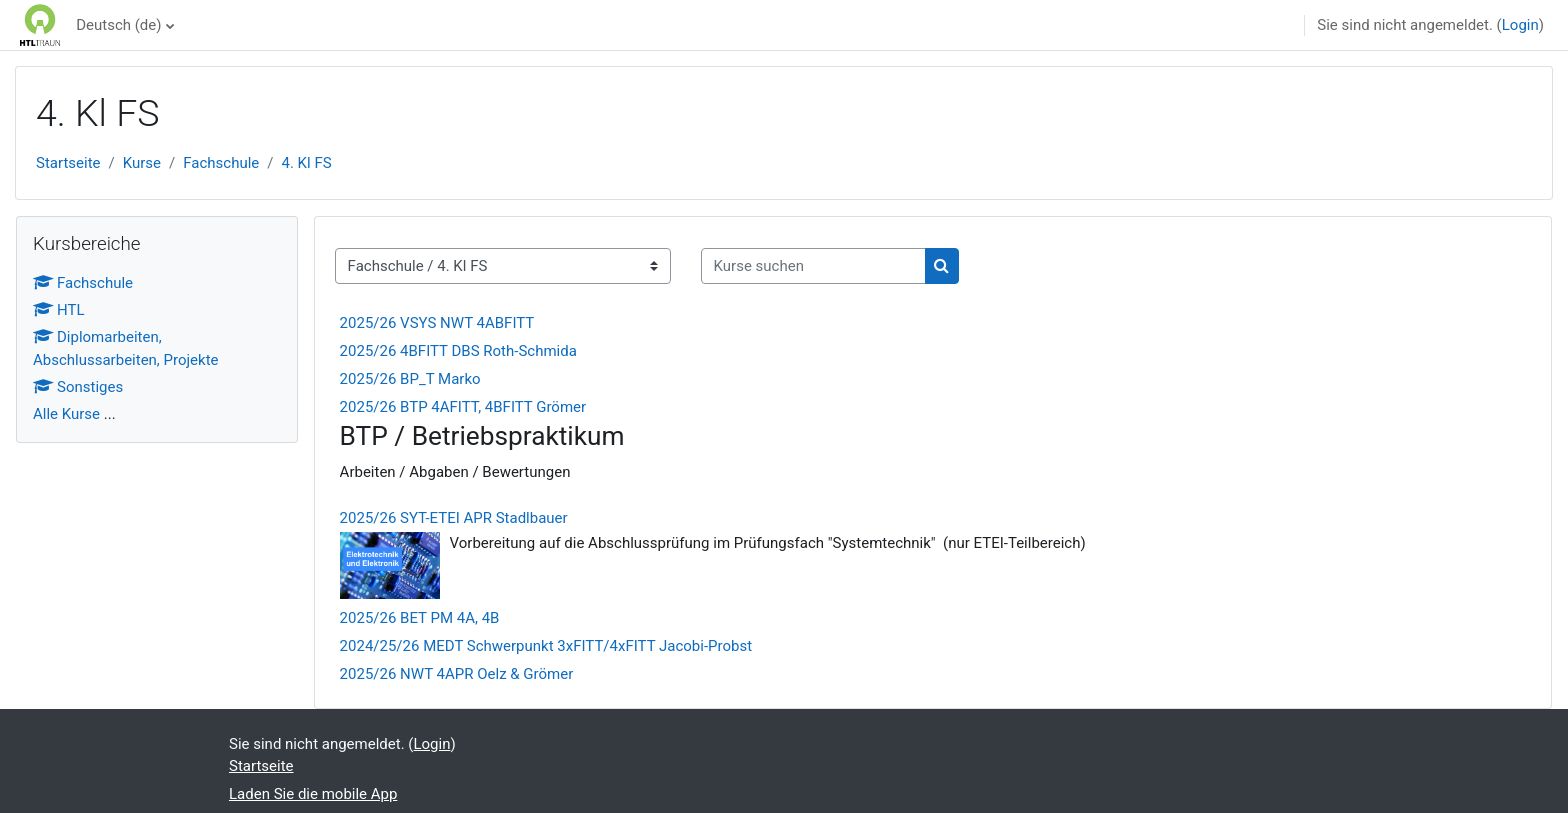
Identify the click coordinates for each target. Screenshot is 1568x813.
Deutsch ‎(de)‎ (118, 25)
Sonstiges (78, 387)
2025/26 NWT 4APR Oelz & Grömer (457, 674)
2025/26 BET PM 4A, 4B (420, 618)
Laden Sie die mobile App (313, 794)
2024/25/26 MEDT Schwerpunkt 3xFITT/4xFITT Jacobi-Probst (546, 646)
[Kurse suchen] (813, 266)
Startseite (68, 163)
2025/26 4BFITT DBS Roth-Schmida (458, 351)
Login (1520, 25)
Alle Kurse (66, 414)
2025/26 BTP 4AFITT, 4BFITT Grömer (463, 407)
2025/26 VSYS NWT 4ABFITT (437, 323)
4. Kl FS (307, 163)
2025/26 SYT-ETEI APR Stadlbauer (454, 518)
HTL (59, 310)
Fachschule (221, 163)
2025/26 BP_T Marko (410, 379)
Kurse (142, 163)
